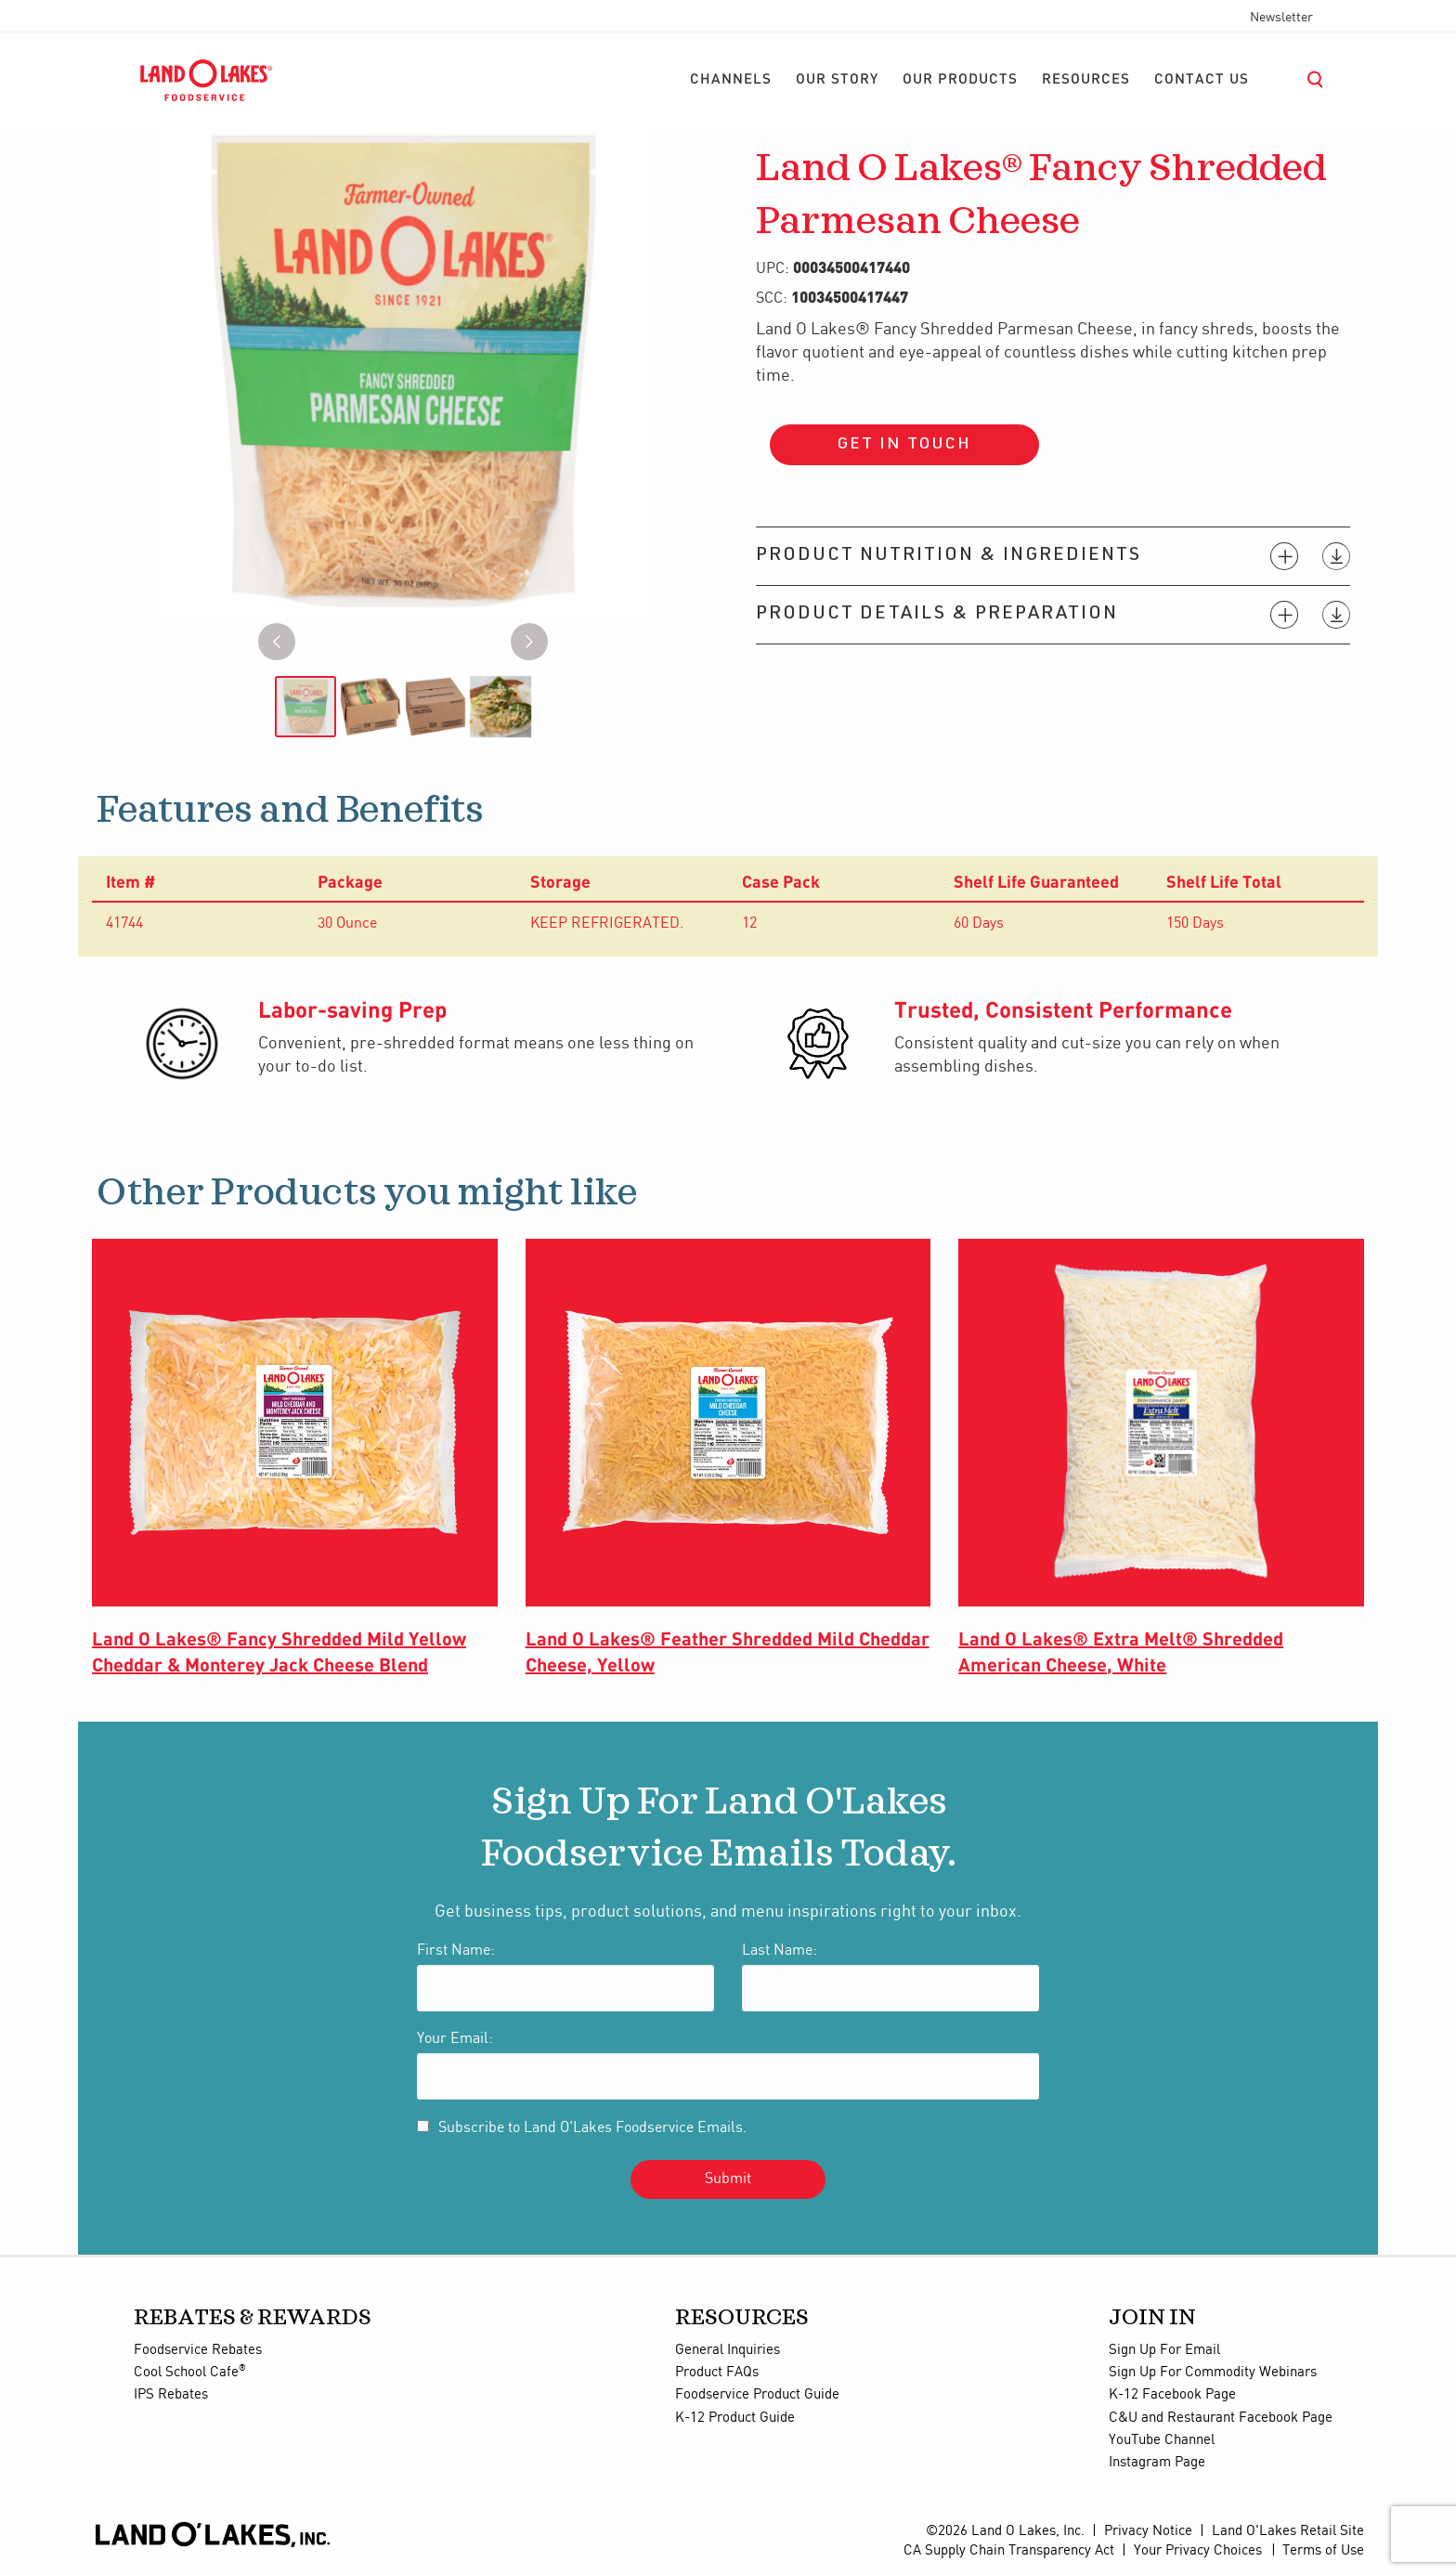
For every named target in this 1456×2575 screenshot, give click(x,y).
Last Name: (779, 1950)
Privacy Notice (1148, 2531)
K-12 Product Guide (735, 2418)
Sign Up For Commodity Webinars (1213, 2372)
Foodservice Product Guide (757, 2394)
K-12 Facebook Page (1172, 2394)
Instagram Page (1157, 2462)
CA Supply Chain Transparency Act (1009, 2550)
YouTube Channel (1162, 2440)
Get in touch (904, 444)
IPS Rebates (171, 2394)
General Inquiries (727, 2350)
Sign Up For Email (1164, 2350)
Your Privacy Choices (1198, 2550)
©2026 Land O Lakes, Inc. (1005, 2531)
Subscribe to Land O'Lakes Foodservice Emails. (592, 2128)
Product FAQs (717, 2372)
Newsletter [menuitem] (1281, 17)
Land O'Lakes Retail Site (1288, 2531)
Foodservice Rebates (198, 2350)
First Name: (456, 1950)
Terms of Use (1323, 2550)
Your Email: (455, 2039)
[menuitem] (731, 80)
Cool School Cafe (190, 2372)
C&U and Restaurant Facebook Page (1220, 2418)
